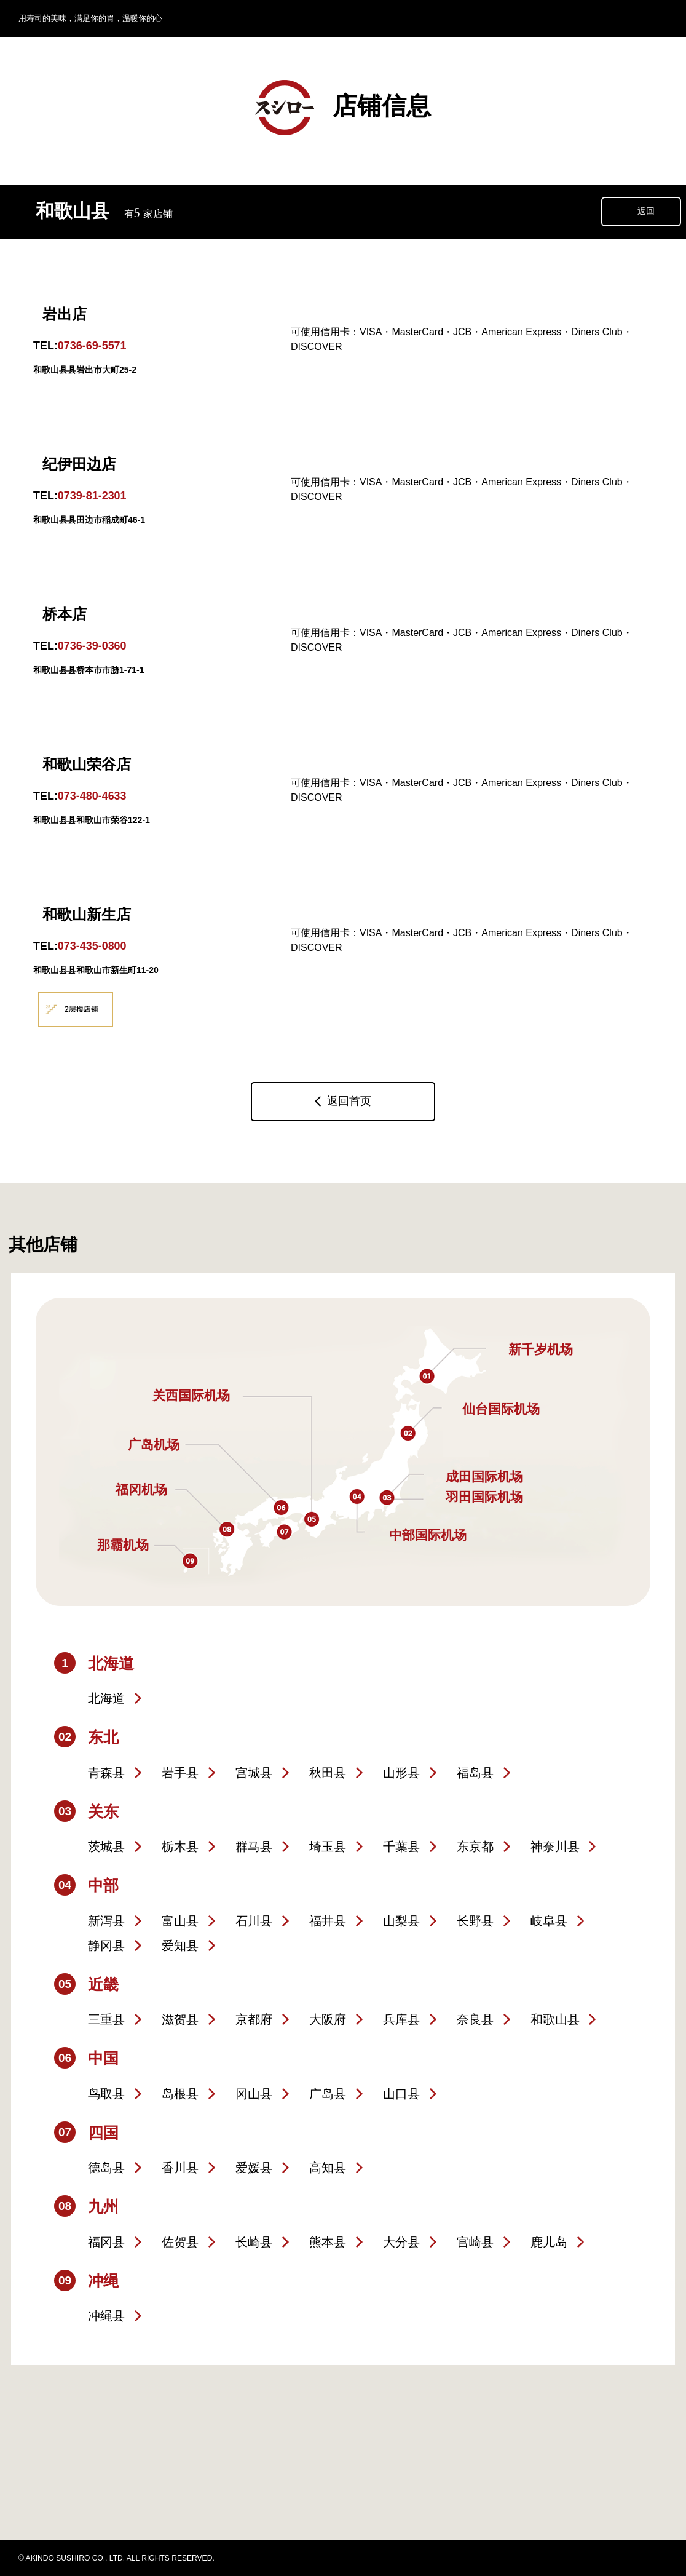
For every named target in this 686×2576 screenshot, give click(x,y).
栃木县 (180, 1846)
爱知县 (180, 1945)
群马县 (253, 1846)
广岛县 (327, 2094)
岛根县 (180, 2094)
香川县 (180, 2167)
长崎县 (253, 2242)
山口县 (401, 2094)
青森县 (106, 1772)
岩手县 (180, 1772)
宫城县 (253, 1772)
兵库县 (401, 2019)
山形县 (401, 1772)
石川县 (253, 1921)
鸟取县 (106, 2094)
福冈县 (106, 2242)
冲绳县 (106, 2316)
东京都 (475, 1846)
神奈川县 (555, 1846)
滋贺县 (180, 2019)
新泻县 (106, 1921)
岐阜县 (548, 1921)
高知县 (327, 2167)
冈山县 (253, 2094)
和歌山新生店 (86, 914)
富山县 (180, 1921)
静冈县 (106, 1945)
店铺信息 (343, 107)
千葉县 (401, 1846)
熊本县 (327, 2242)
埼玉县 (327, 1846)
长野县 (475, 1921)
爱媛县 (253, 2167)
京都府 (253, 2019)
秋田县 (327, 1772)
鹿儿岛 (548, 2242)
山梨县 (401, 1921)
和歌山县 (555, 2019)
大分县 (401, 2242)
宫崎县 (475, 2242)
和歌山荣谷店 (86, 764)
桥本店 (64, 614)
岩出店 (64, 314)
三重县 (106, 2019)
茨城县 (106, 1846)
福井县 (327, 1921)
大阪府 (327, 2019)
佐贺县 (180, 2242)
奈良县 (475, 2019)
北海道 (106, 1698)
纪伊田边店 (79, 464)
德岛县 (106, 2167)
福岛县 (475, 1772)
